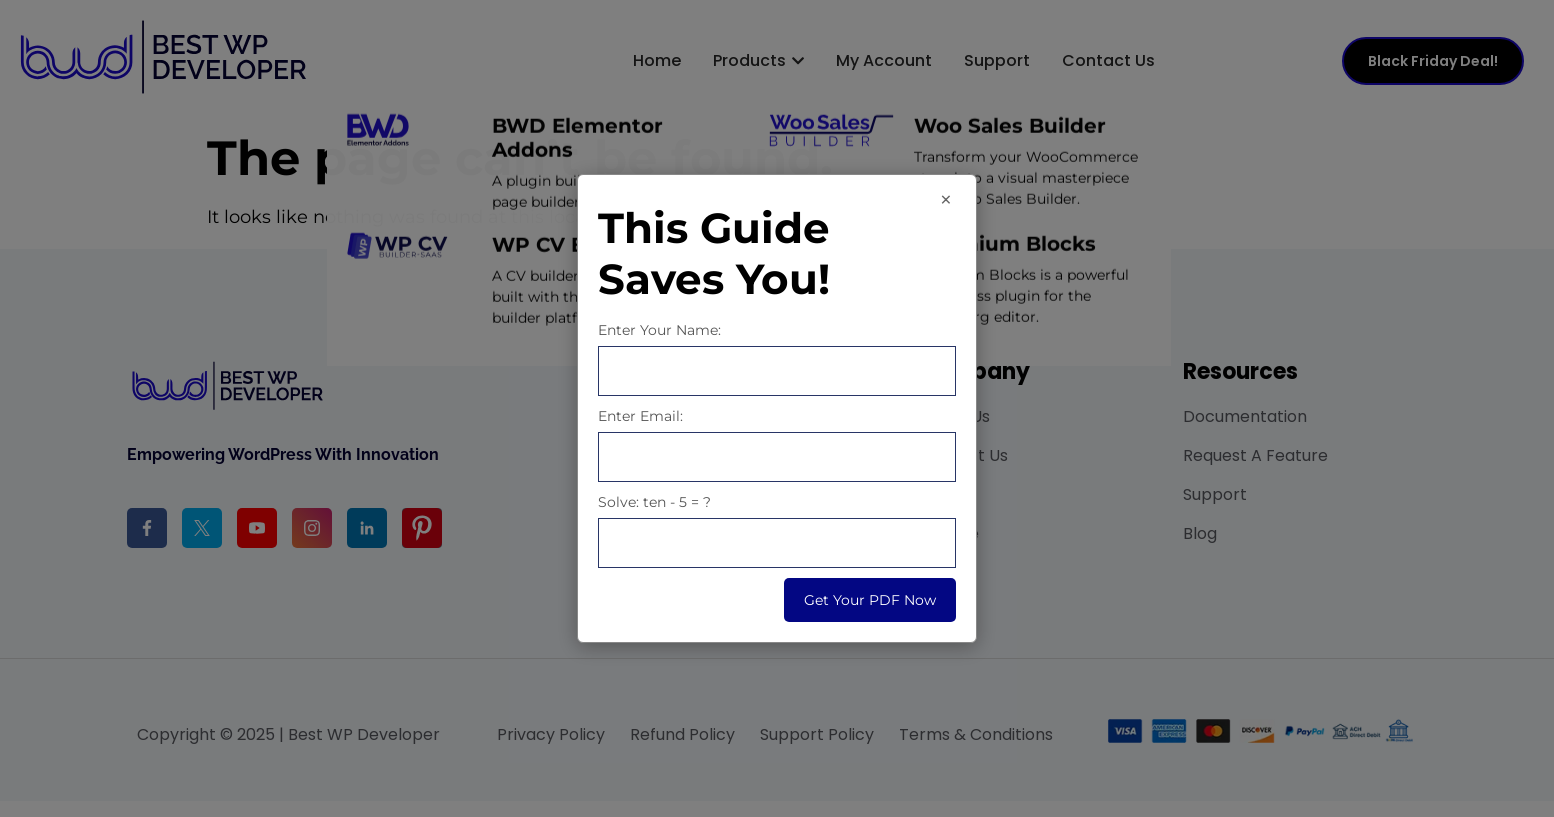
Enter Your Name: (659, 330)
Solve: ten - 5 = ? (654, 502)
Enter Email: (640, 416)
